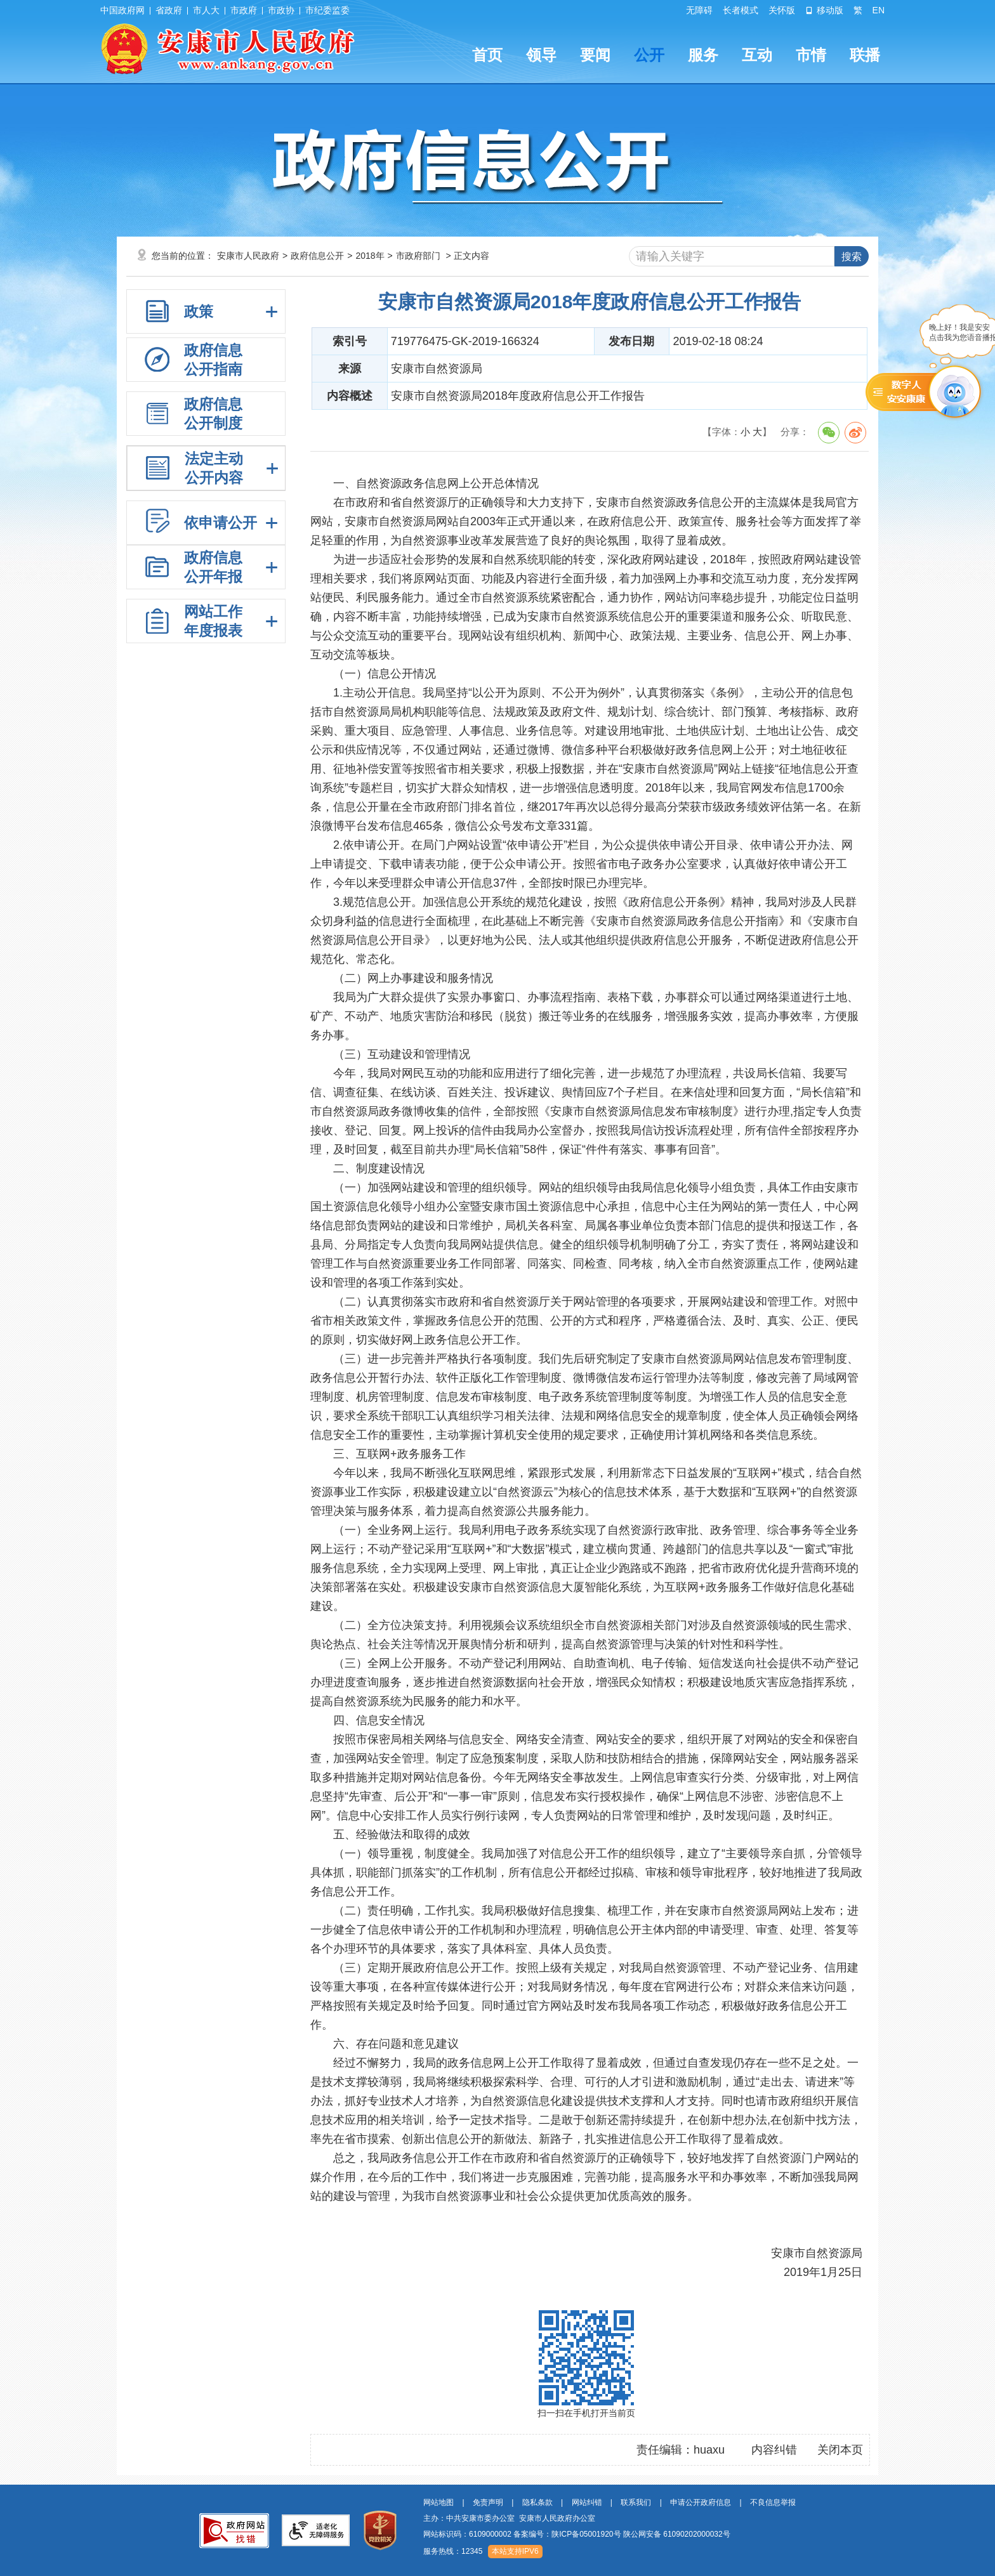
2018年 (369, 256)
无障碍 (699, 10)
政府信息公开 (317, 256)
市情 (811, 54)
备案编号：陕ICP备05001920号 (567, 2534)
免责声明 (488, 2502)
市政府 (243, 10)
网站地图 (438, 2502)
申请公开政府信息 (700, 2502)
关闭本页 (840, 2449)
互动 (757, 54)
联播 (865, 54)
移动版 (824, 10)
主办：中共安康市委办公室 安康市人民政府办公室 (509, 2518)
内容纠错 (774, 2449)
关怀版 (781, 10)
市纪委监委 (327, 10)
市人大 (206, 10)
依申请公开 (220, 522)
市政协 (281, 10)
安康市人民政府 (248, 256)
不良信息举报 (773, 2502)
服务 (703, 54)
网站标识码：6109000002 (576, 2534)
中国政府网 (122, 10)
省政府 (168, 10)
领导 (541, 54)
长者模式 (740, 10)
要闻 (595, 54)
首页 (487, 54)
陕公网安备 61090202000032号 (676, 2534)
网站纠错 (587, 2502)
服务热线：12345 (452, 2551)
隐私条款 (537, 2502)
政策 (198, 311)
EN (879, 10)
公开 (649, 54)
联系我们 (636, 2502)
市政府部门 (418, 256)
